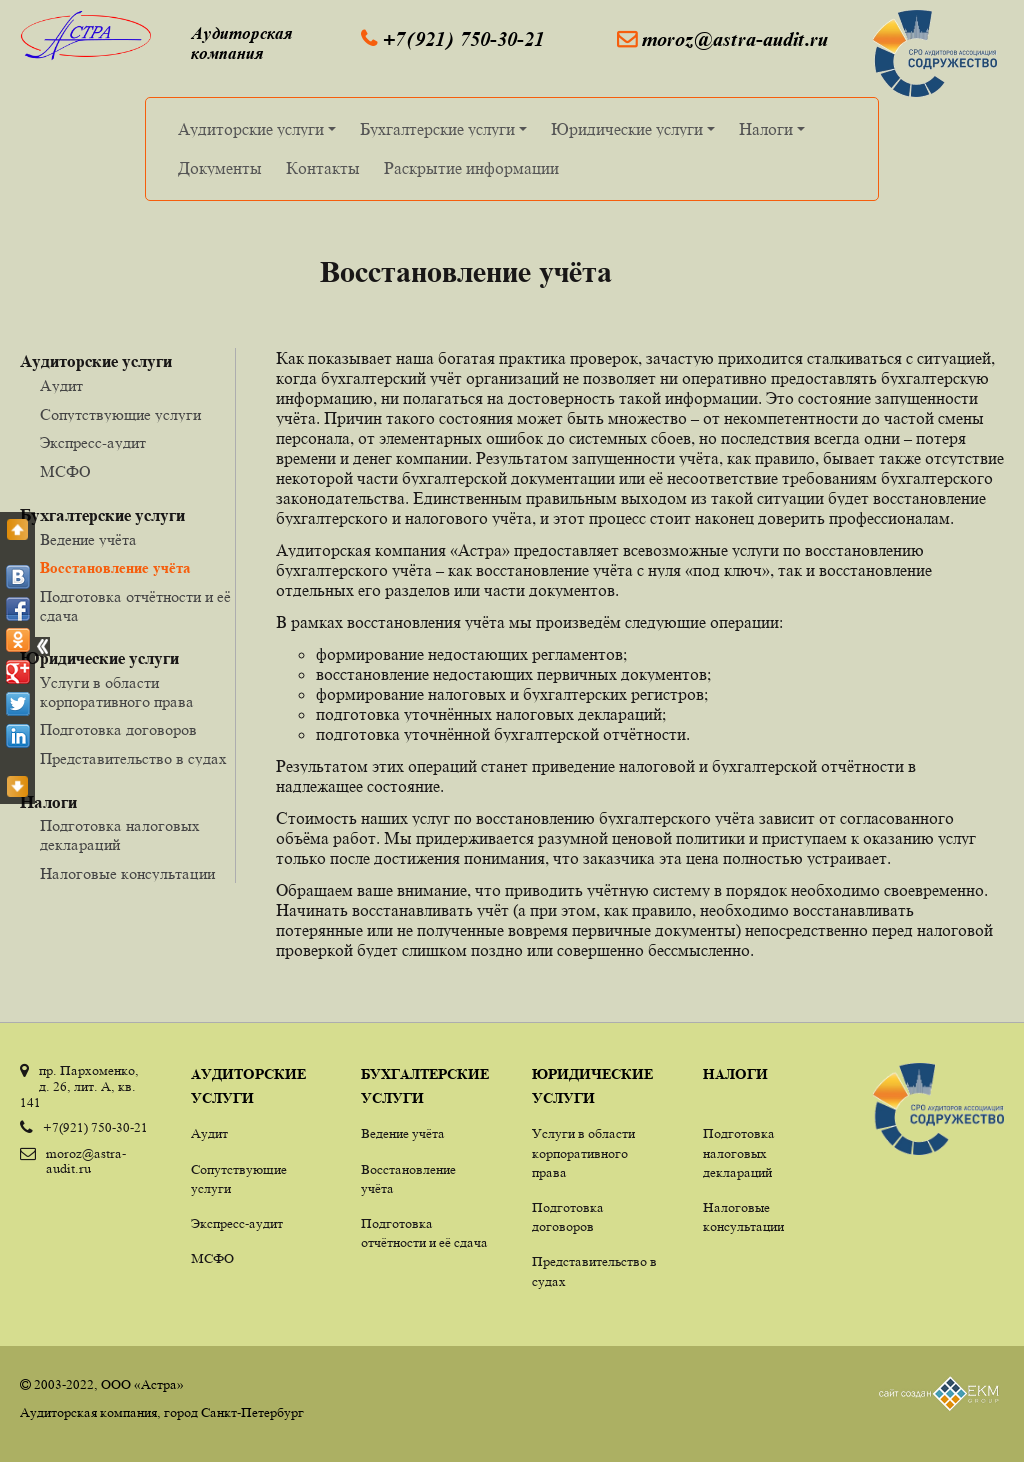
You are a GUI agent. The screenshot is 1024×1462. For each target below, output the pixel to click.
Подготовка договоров (118, 729)
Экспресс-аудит (93, 442)
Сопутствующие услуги (120, 414)
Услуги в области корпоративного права (117, 691)
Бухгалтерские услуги (446, 134)
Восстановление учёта (115, 567)
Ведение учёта (88, 539)
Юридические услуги (636, 134)
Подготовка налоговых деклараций (739, 1152)
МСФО (65, 471)
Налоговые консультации (127, 873)
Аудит (61, 385)
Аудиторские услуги (260, 134)
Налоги (775, 134)
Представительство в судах (133, 758)
